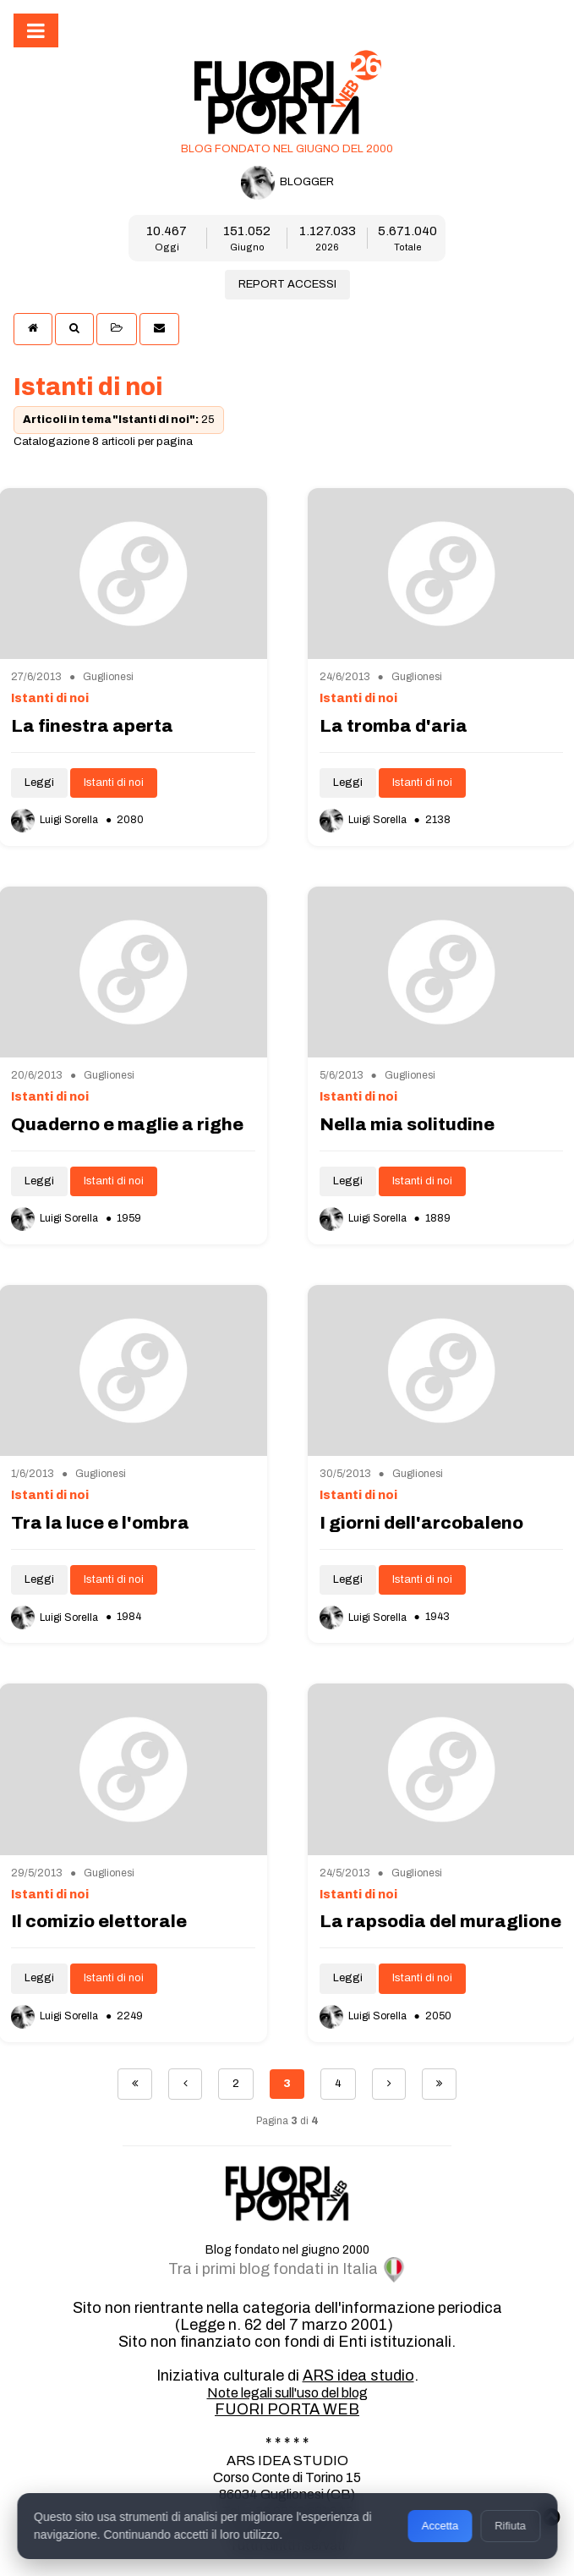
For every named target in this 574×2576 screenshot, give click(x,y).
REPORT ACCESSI (287, 284)
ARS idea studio (358, 2375)
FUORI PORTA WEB (287, 2409)
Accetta (440, 2525)
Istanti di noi (114, 782)
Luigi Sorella (56, 820)
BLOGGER (287, 183)
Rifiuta (510, 2525)
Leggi (39, 782)
